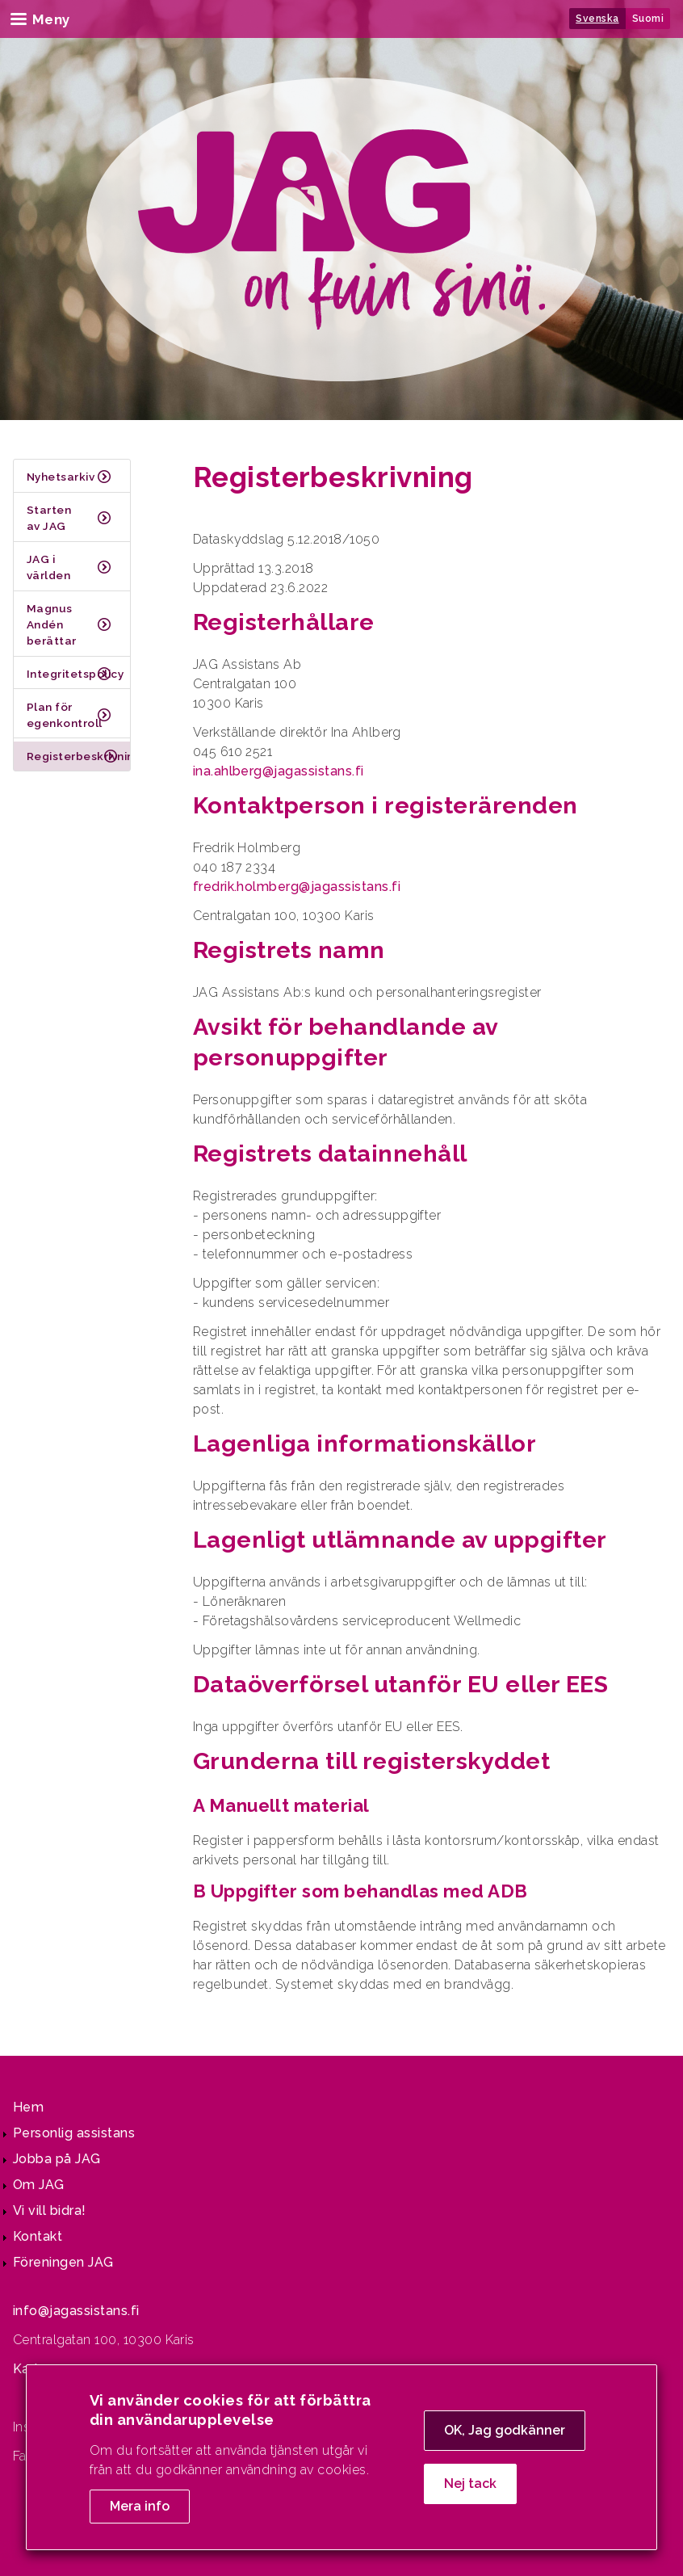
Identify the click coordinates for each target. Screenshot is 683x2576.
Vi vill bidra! (49, 2210)
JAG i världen (48, 567)
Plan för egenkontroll (65, 714)
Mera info (140, 2511)
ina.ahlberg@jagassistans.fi (278, 771)
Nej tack (470, 2488)
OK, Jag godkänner (504, 2435)
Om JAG (39, 2184)
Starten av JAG (49, 517)
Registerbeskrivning (78, 756)
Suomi (648, 18)
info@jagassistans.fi (76, 2310)
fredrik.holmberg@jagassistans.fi (296, 886)
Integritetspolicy (75, 673)
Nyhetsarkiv (60, 476)
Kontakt (37, 2236)
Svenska (597, 18)
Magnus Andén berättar (52, 625)
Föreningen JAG (63, 2262)
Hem (28, 2107)
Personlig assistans (74, 2133)
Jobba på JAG (57, 2158)
